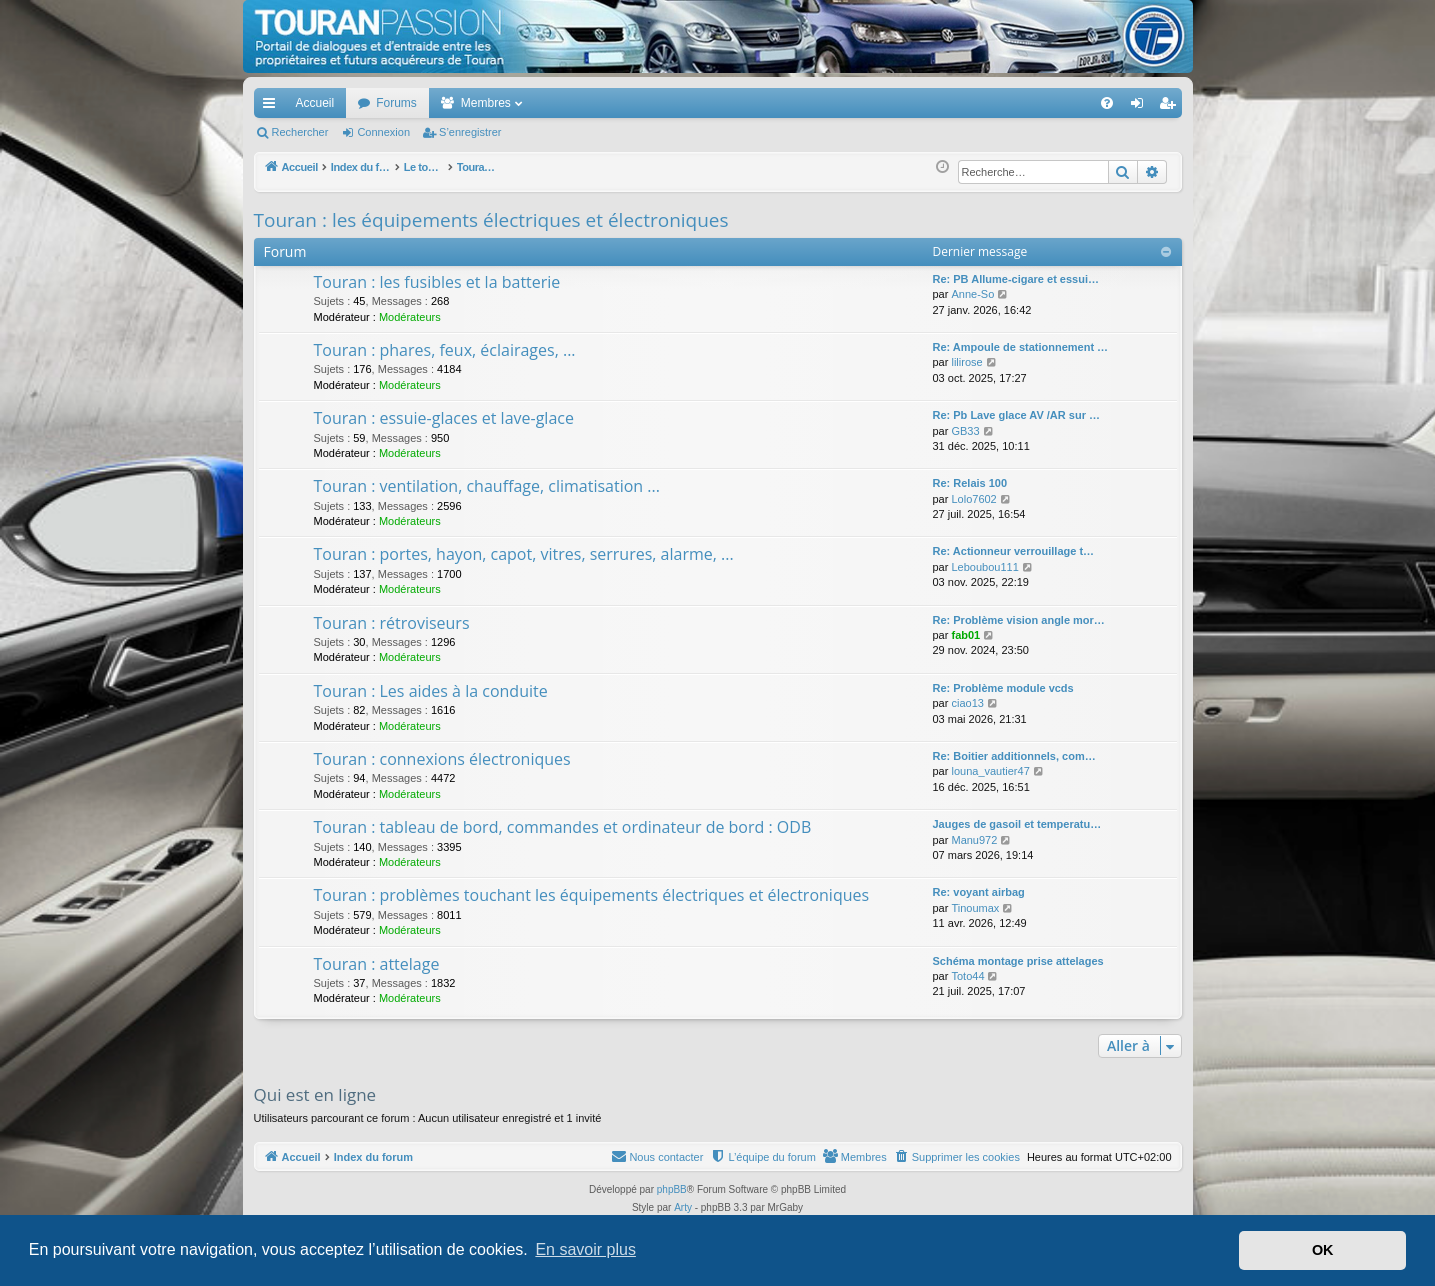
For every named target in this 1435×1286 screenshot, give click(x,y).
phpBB (672, 1189)
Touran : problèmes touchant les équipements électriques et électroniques (592, 895)
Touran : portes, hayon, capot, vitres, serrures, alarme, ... (524, 554)
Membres (486, 103)
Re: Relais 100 (970, 483)
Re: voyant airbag (979, 892)
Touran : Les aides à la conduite (431, 691)
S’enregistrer (470, 132)
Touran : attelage (377, 964)
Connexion (383, 132)
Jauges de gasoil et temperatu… (1017, 824)
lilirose (966, 362)
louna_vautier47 (990, 771)
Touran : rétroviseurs (392, 623)
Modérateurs (410, 317)
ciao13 (967, 703)
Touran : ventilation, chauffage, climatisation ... (487, 486)
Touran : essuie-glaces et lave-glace (444, 418)
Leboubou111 (984, 567)
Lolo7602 (973, 499)
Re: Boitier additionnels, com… (1014, 756)
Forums (396, 103)
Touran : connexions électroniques (442, 759)
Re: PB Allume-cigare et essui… (1016, 279)
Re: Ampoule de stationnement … (1021, 347)
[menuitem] (1036, 103)
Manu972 (974, 840)
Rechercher (300, 132)
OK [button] (1323, 1250)
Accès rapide (273, 107)
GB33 (965, 431)
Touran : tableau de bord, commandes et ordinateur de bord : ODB (563, 827)
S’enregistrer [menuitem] (1170, 107)
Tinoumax (975, 908)
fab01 (965, 635)
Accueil (315, 103)
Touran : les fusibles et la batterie (437, 282)
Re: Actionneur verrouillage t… (1014, 551)
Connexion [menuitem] (1140, 107)
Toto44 (967, 976)
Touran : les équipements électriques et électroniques (491, 220)
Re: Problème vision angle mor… (1019, 620)
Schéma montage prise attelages (1018, 961)
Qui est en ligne (315, 1094)
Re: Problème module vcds (1003, 688)
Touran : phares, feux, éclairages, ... (445, 350)
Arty (683, 1207)
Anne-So (972, 294)
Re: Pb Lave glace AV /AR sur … (1017, 415)
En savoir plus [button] (585, 1249)
